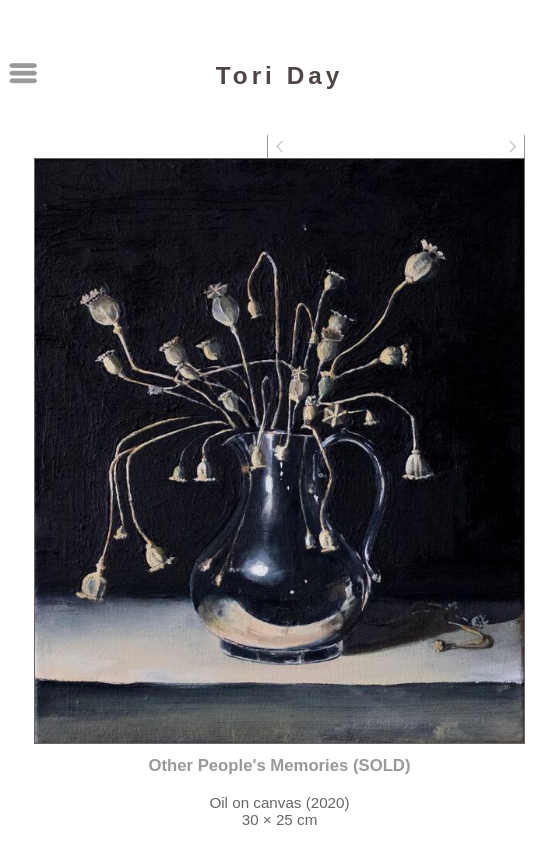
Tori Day (279, 75)
